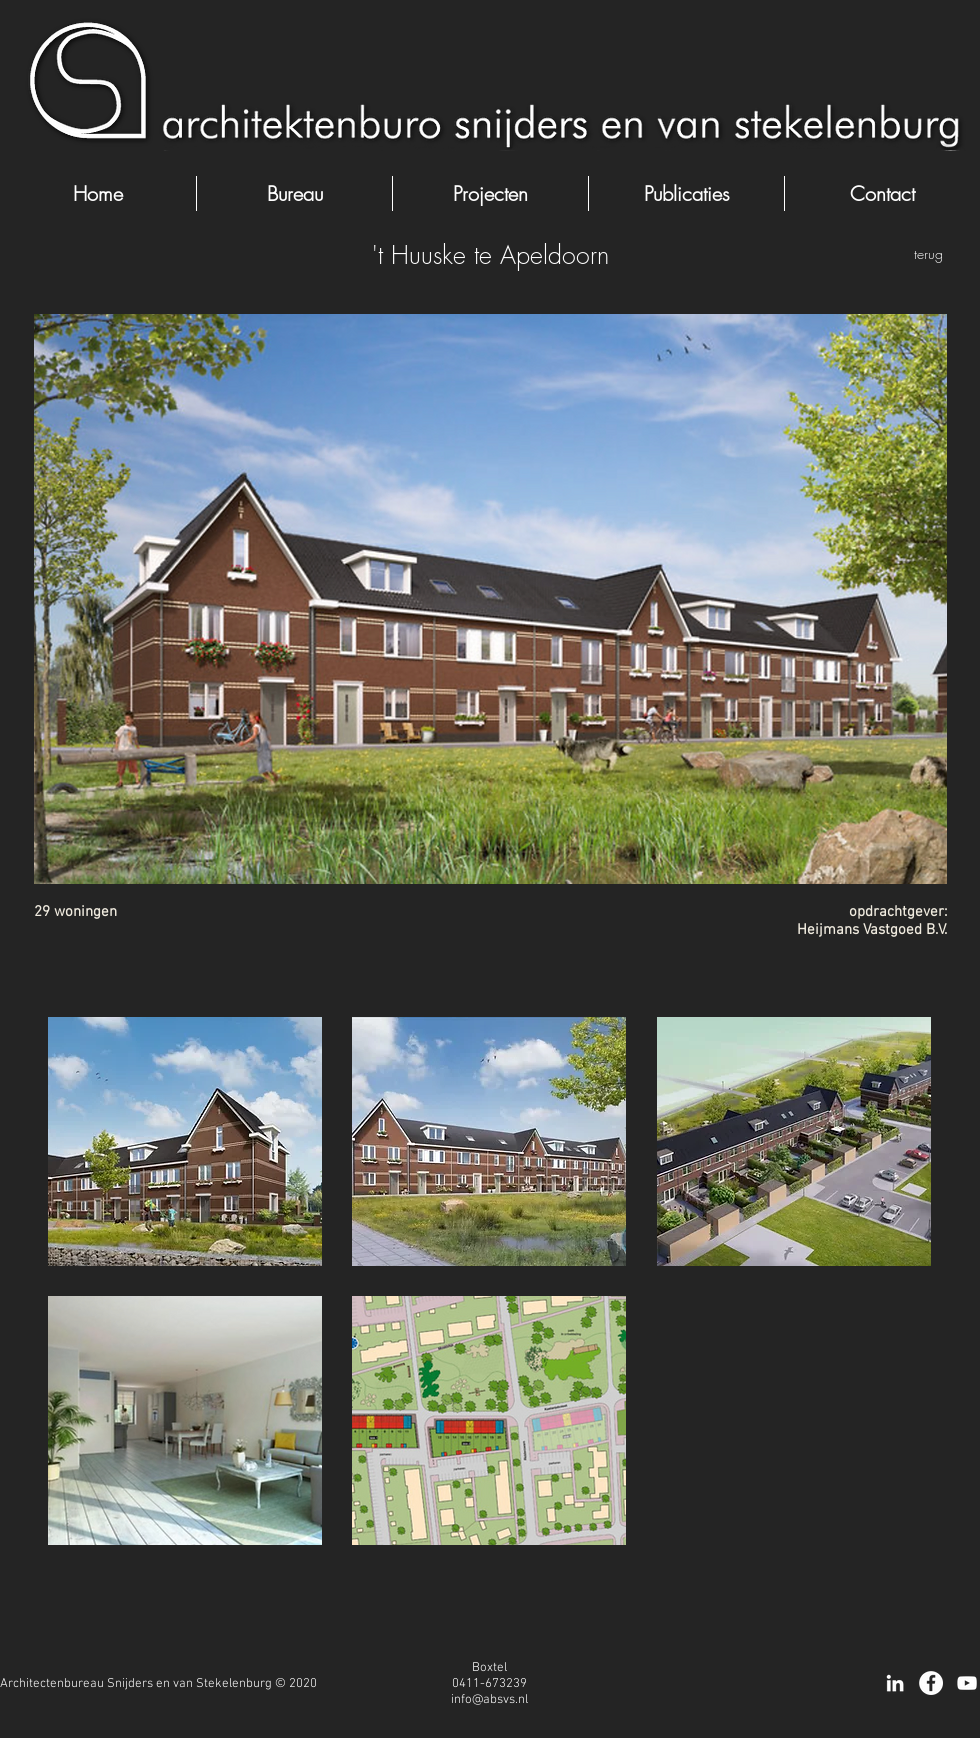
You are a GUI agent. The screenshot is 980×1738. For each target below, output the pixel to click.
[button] (185, 1141)
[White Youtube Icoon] (967, 1683)
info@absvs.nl (489, 1700)
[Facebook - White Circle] (931, 1683)
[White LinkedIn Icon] (895, 1683)
